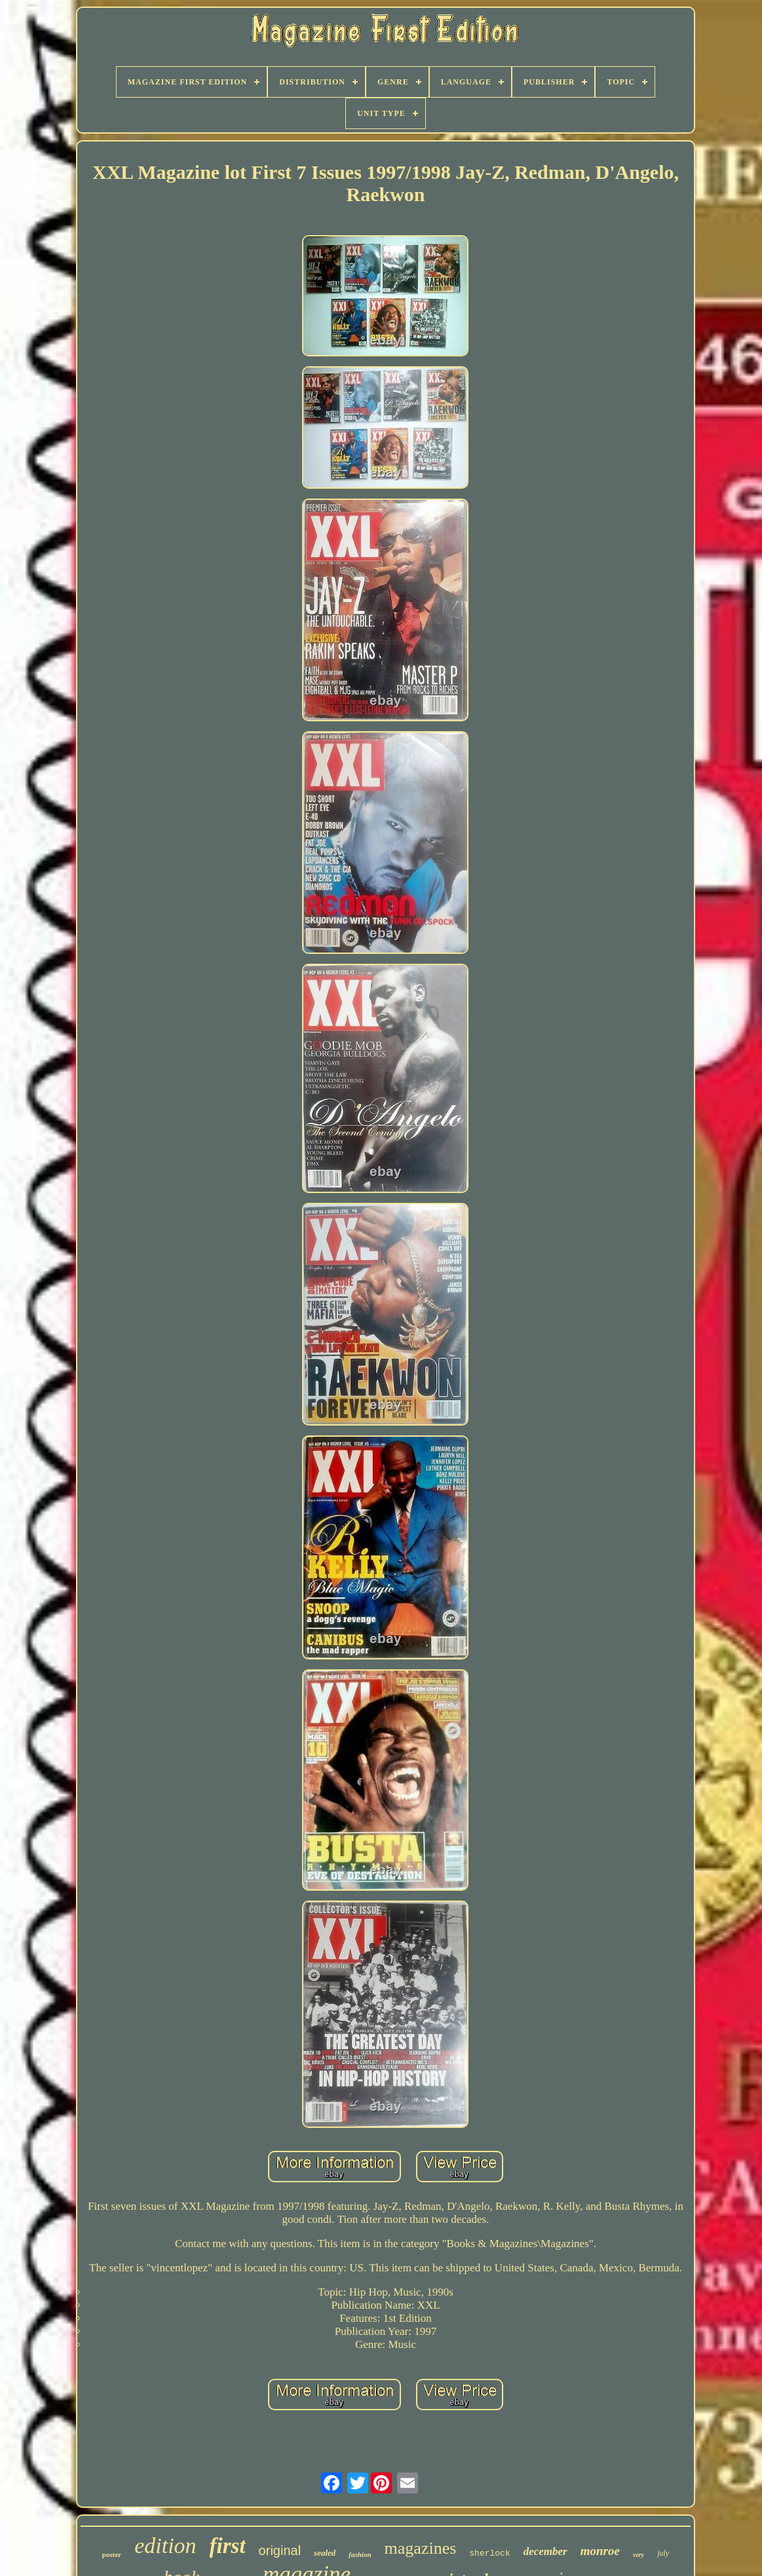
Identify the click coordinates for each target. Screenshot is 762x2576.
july (663, 2553)
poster (111, 2554)
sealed (324, 2553)
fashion (360, 2554)
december (545, 2551)
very (638, 2554)
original (280, 2550)
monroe (600, 2551)
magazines (421, 2548)
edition (165, 2545)
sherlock (489, 2553)
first (228, 2546)
